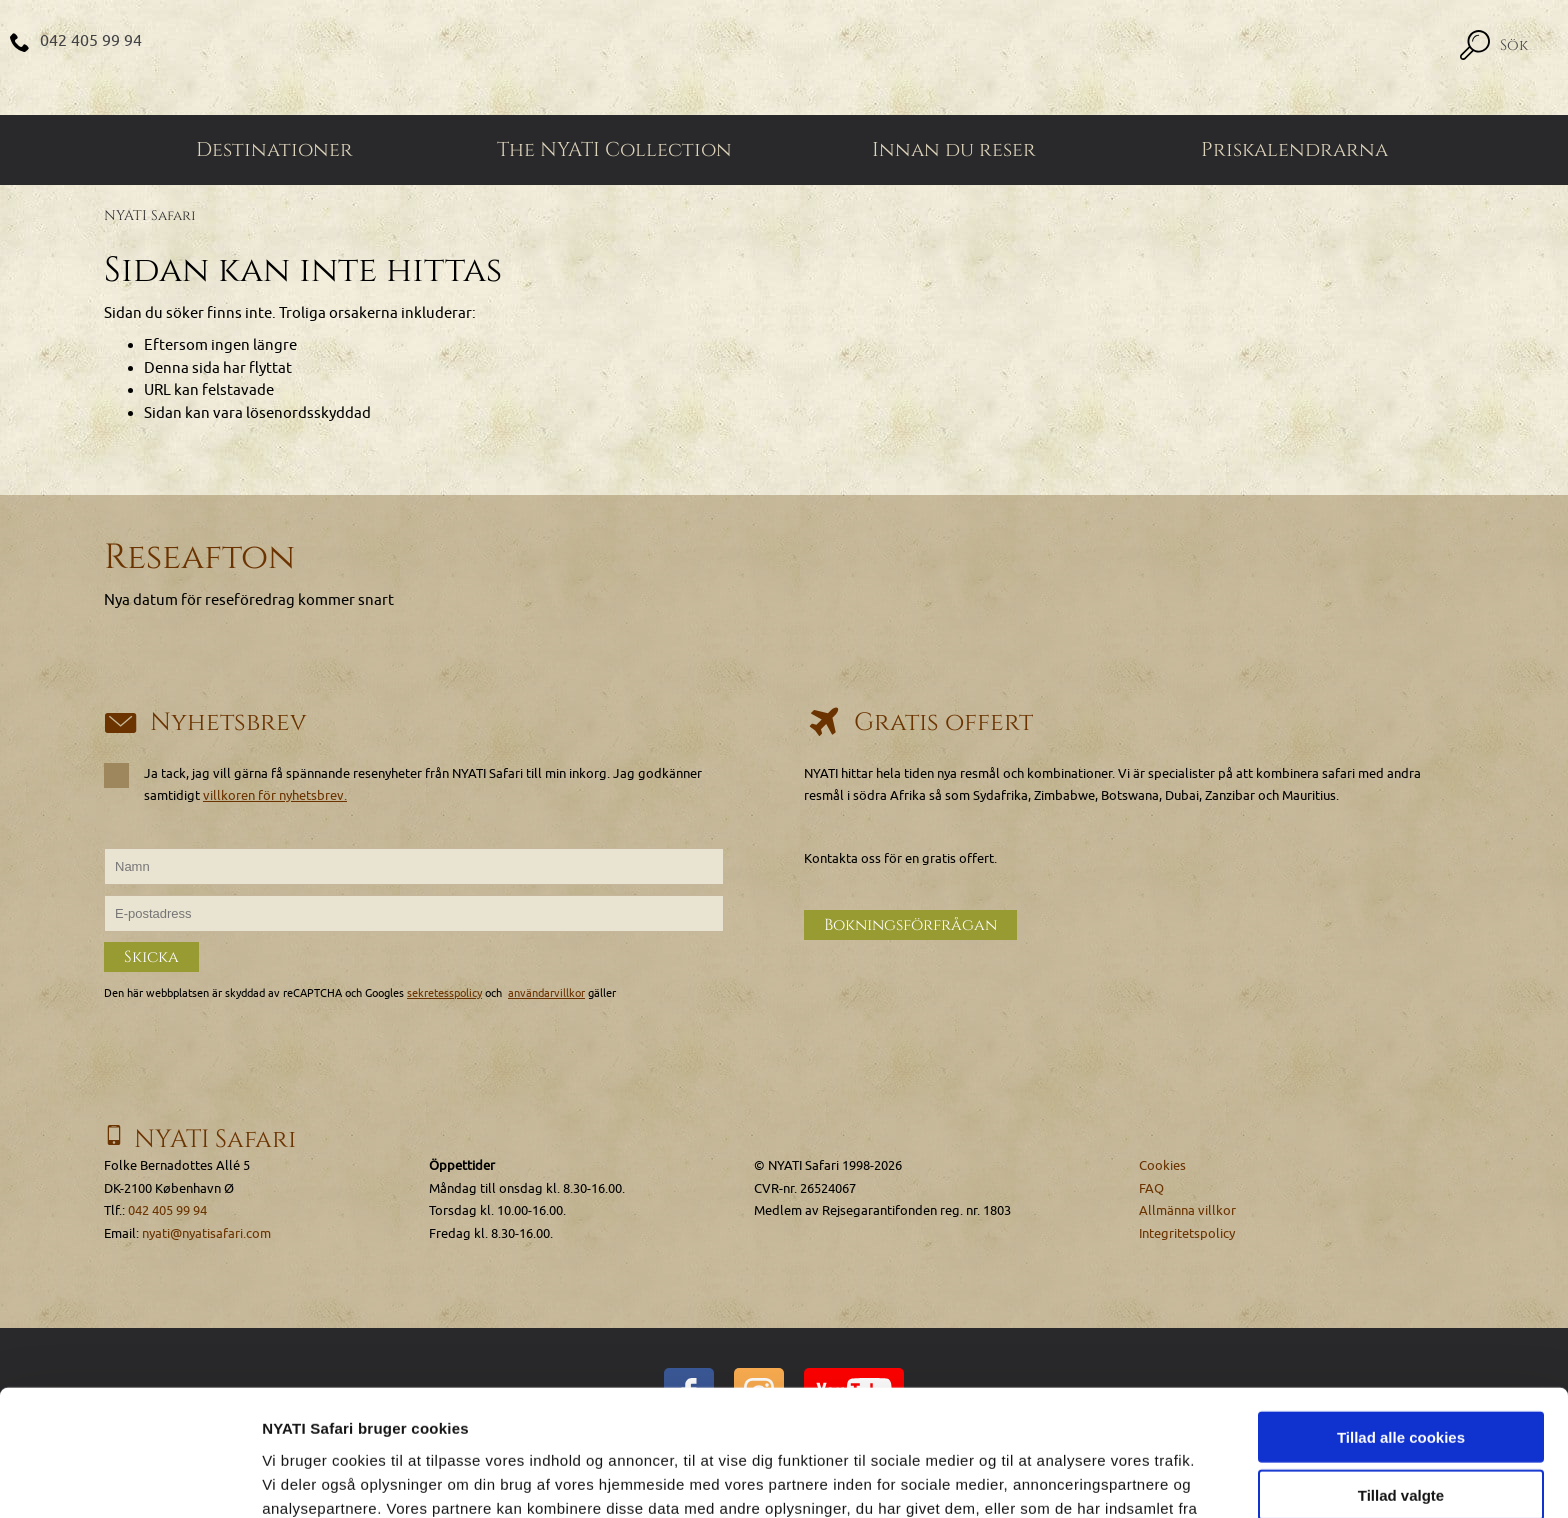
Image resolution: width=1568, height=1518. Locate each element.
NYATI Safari (150, 215)
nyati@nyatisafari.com (206, 1233)
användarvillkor (546, 993)
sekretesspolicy (444, 993)
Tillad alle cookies (1401, 1318)
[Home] (784, 57)
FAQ (1151, 1188)
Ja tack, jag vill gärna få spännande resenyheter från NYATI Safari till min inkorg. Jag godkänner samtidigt (403, 784)
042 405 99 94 (91, 41)
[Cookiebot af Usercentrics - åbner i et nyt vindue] (129, 1479)
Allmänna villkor (1187, 1210)
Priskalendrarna (1294, 150)
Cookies (1162, 1165)
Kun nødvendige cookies (1401, 1435)
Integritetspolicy (1187, 1233)
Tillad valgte (1401, 1377)
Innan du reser (954, 150)
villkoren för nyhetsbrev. (275, 795)
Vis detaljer (1039, 1478)
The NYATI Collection (614, 150)
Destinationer (274, 150)
